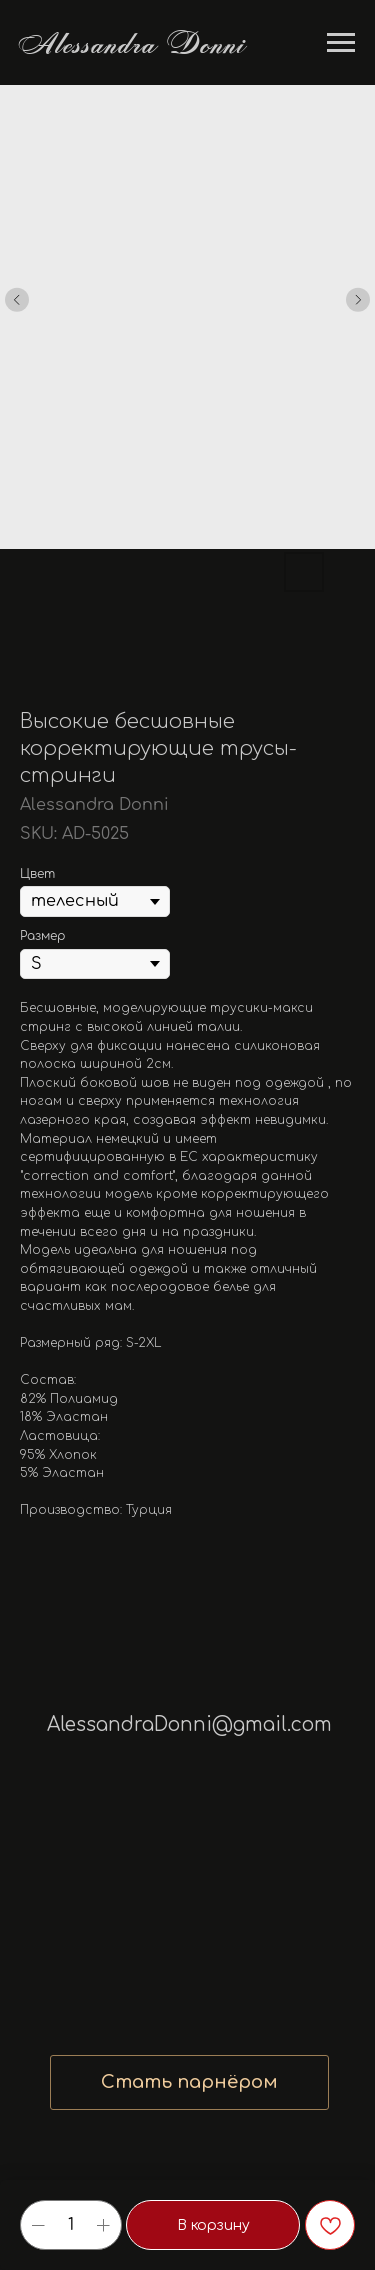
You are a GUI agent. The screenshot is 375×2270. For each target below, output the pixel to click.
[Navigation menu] (341, 43)
